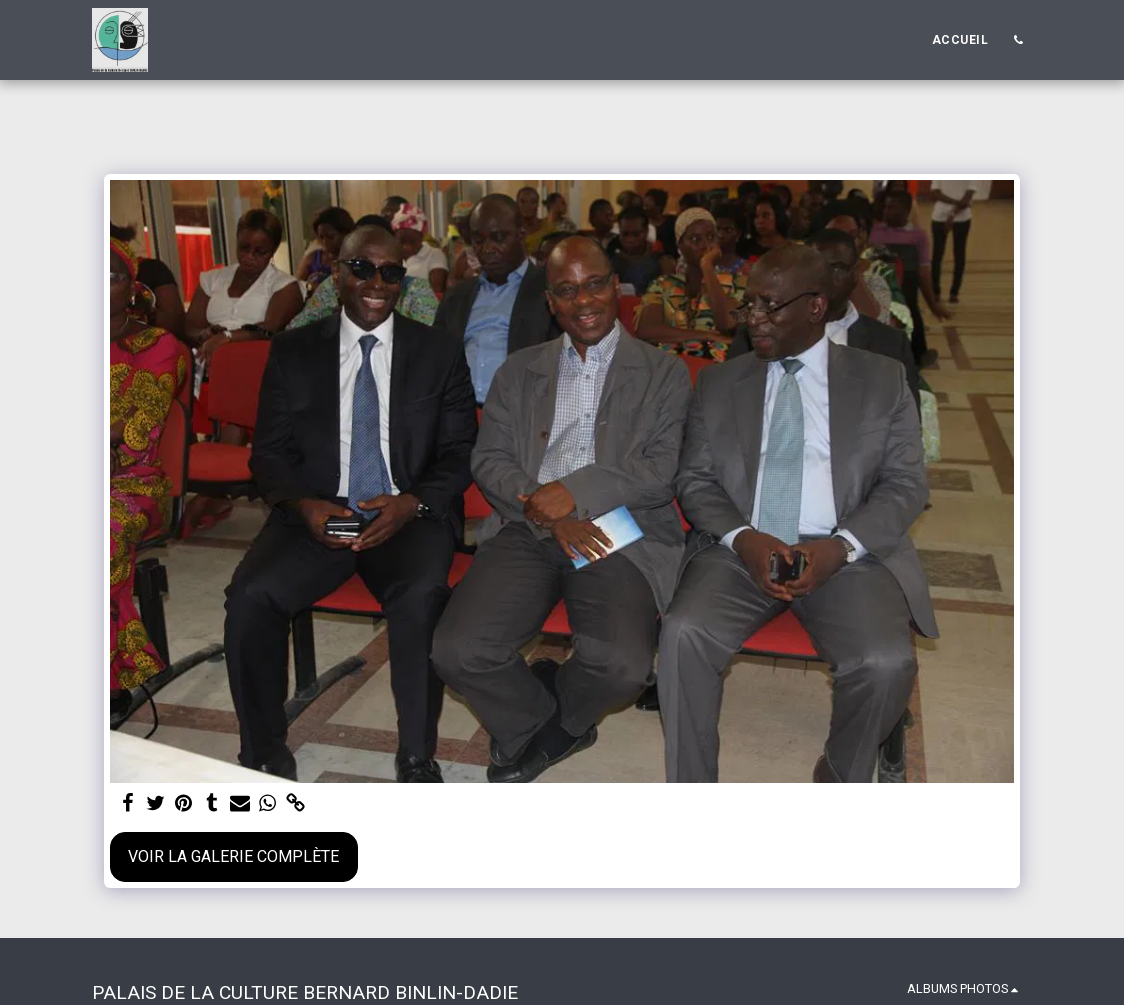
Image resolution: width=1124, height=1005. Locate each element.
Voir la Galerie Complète (233, 856)
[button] (1018, 40)
